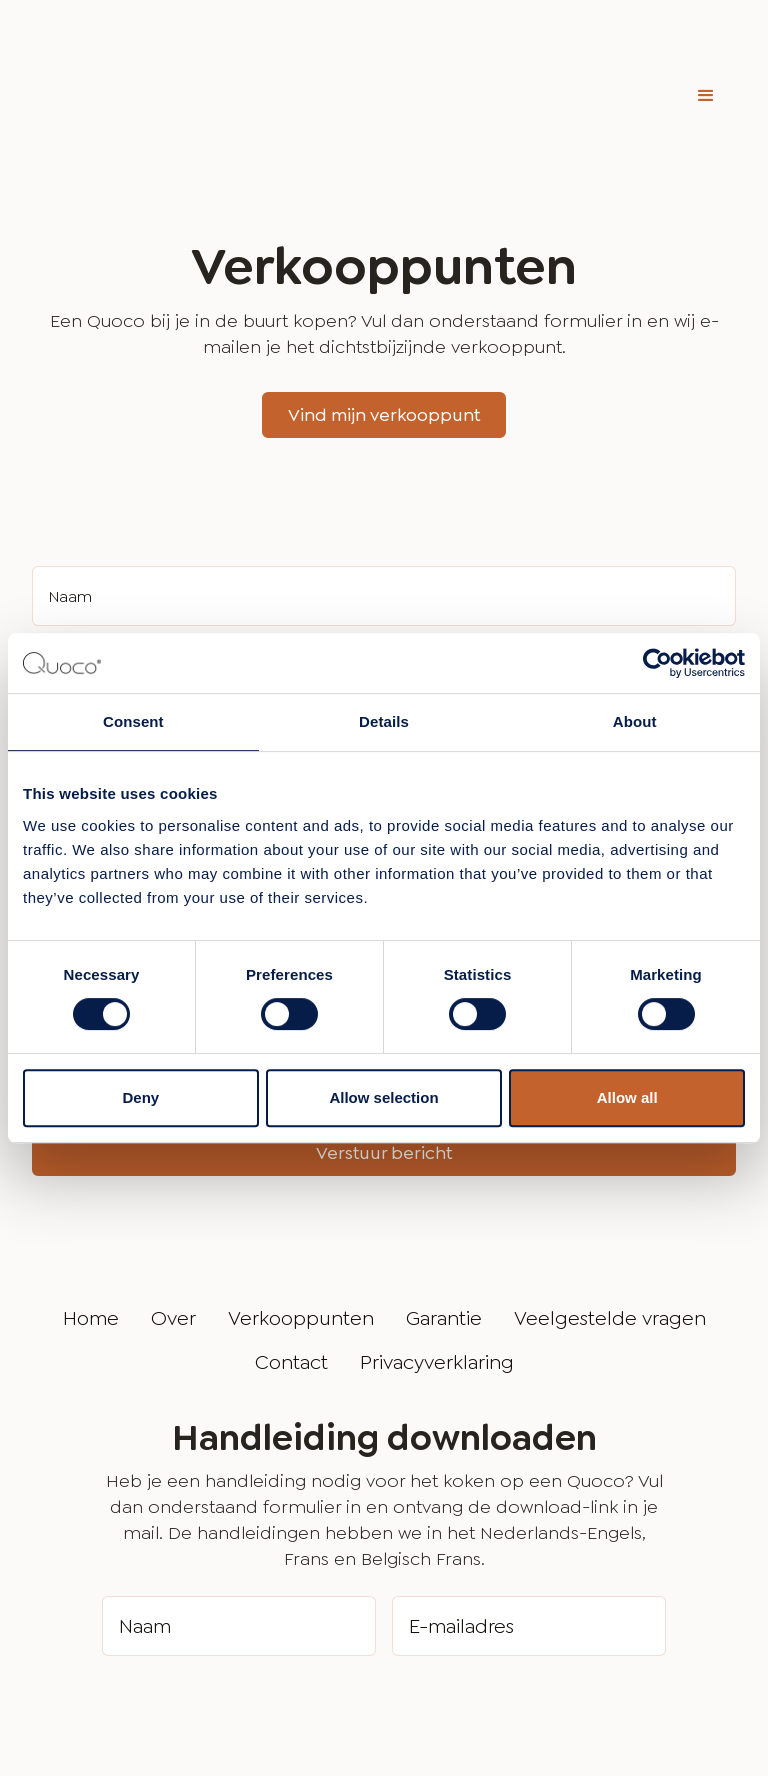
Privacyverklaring (437, 1262)
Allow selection (383, 1097)
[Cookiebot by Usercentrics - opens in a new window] (657, 663)
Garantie (444, 1218)
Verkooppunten (301, 1218)
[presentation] (254, 1611)
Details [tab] (384, 721)
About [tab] (635, 721)
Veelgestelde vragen (610, 1218)
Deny (140, 1097)
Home (91, 1218)
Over (173, 1218)
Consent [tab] (133, 721)
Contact (291, 1262)
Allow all (627, 1097)
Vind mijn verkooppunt (384, 315)
